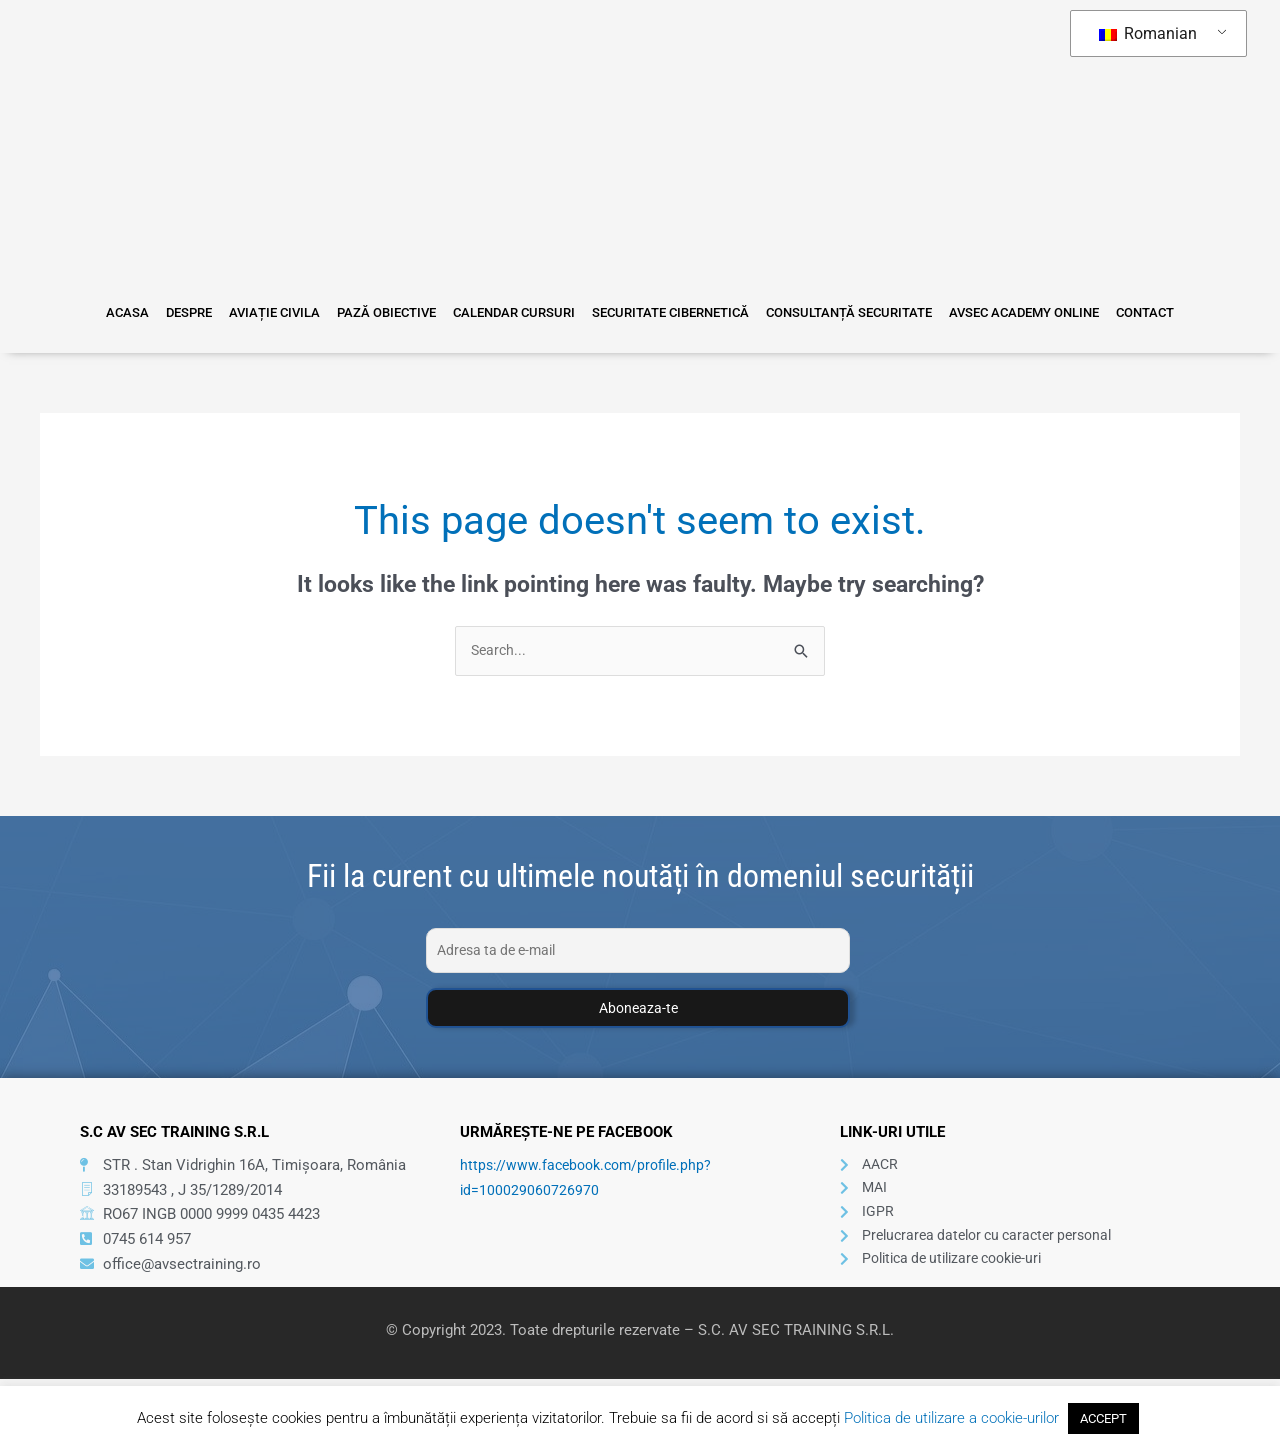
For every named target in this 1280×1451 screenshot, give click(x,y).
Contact (1109, 312)
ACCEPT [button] (1103, 1418)
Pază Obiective (395, 312)
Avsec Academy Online (997, 312)
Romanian (1148, 33)
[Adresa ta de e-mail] (638, 951)
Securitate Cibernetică (661, 312)
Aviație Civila (292, 312)
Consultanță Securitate (831, 312)
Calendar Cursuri (514, 312)
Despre (216, 312)
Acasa (163, 312)
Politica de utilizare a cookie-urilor (951, 1418)
